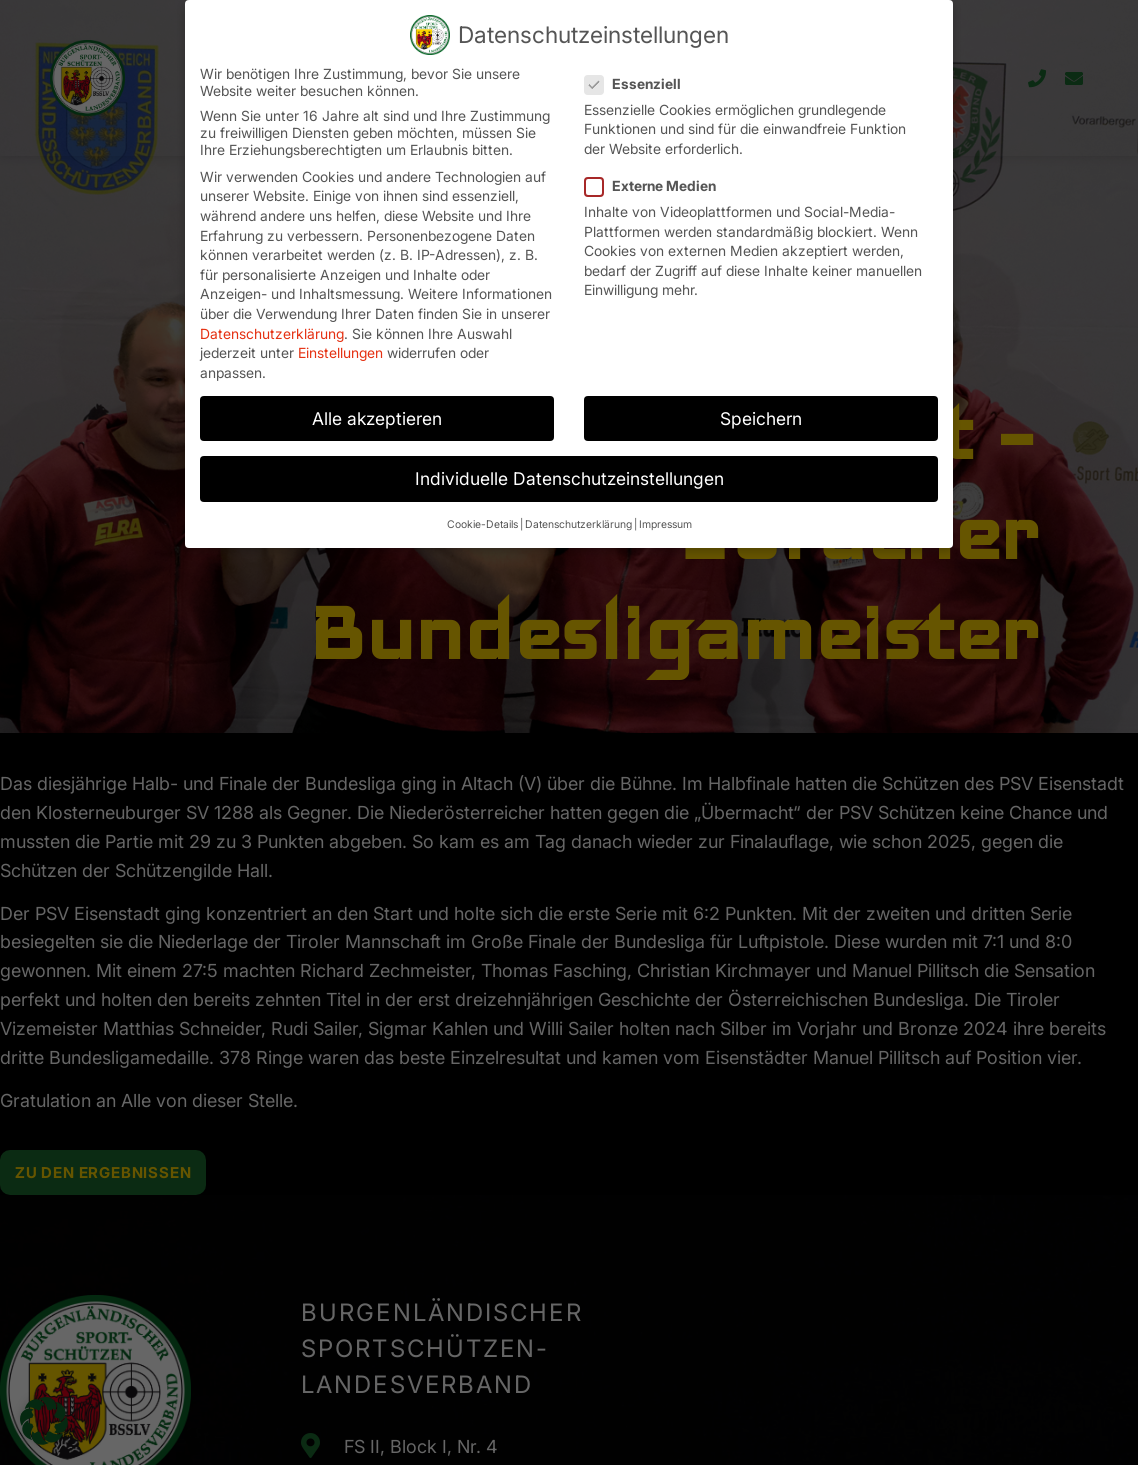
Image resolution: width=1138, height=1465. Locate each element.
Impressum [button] (665, 519)
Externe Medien (656, 179)
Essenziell (639, 77)
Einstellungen (340, 346)
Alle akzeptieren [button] (377, 412)
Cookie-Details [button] (482, 519)
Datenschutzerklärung (272, 327)
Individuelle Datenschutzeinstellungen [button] (569, 472)
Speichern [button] (761, 412)
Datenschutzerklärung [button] (578, 519)
